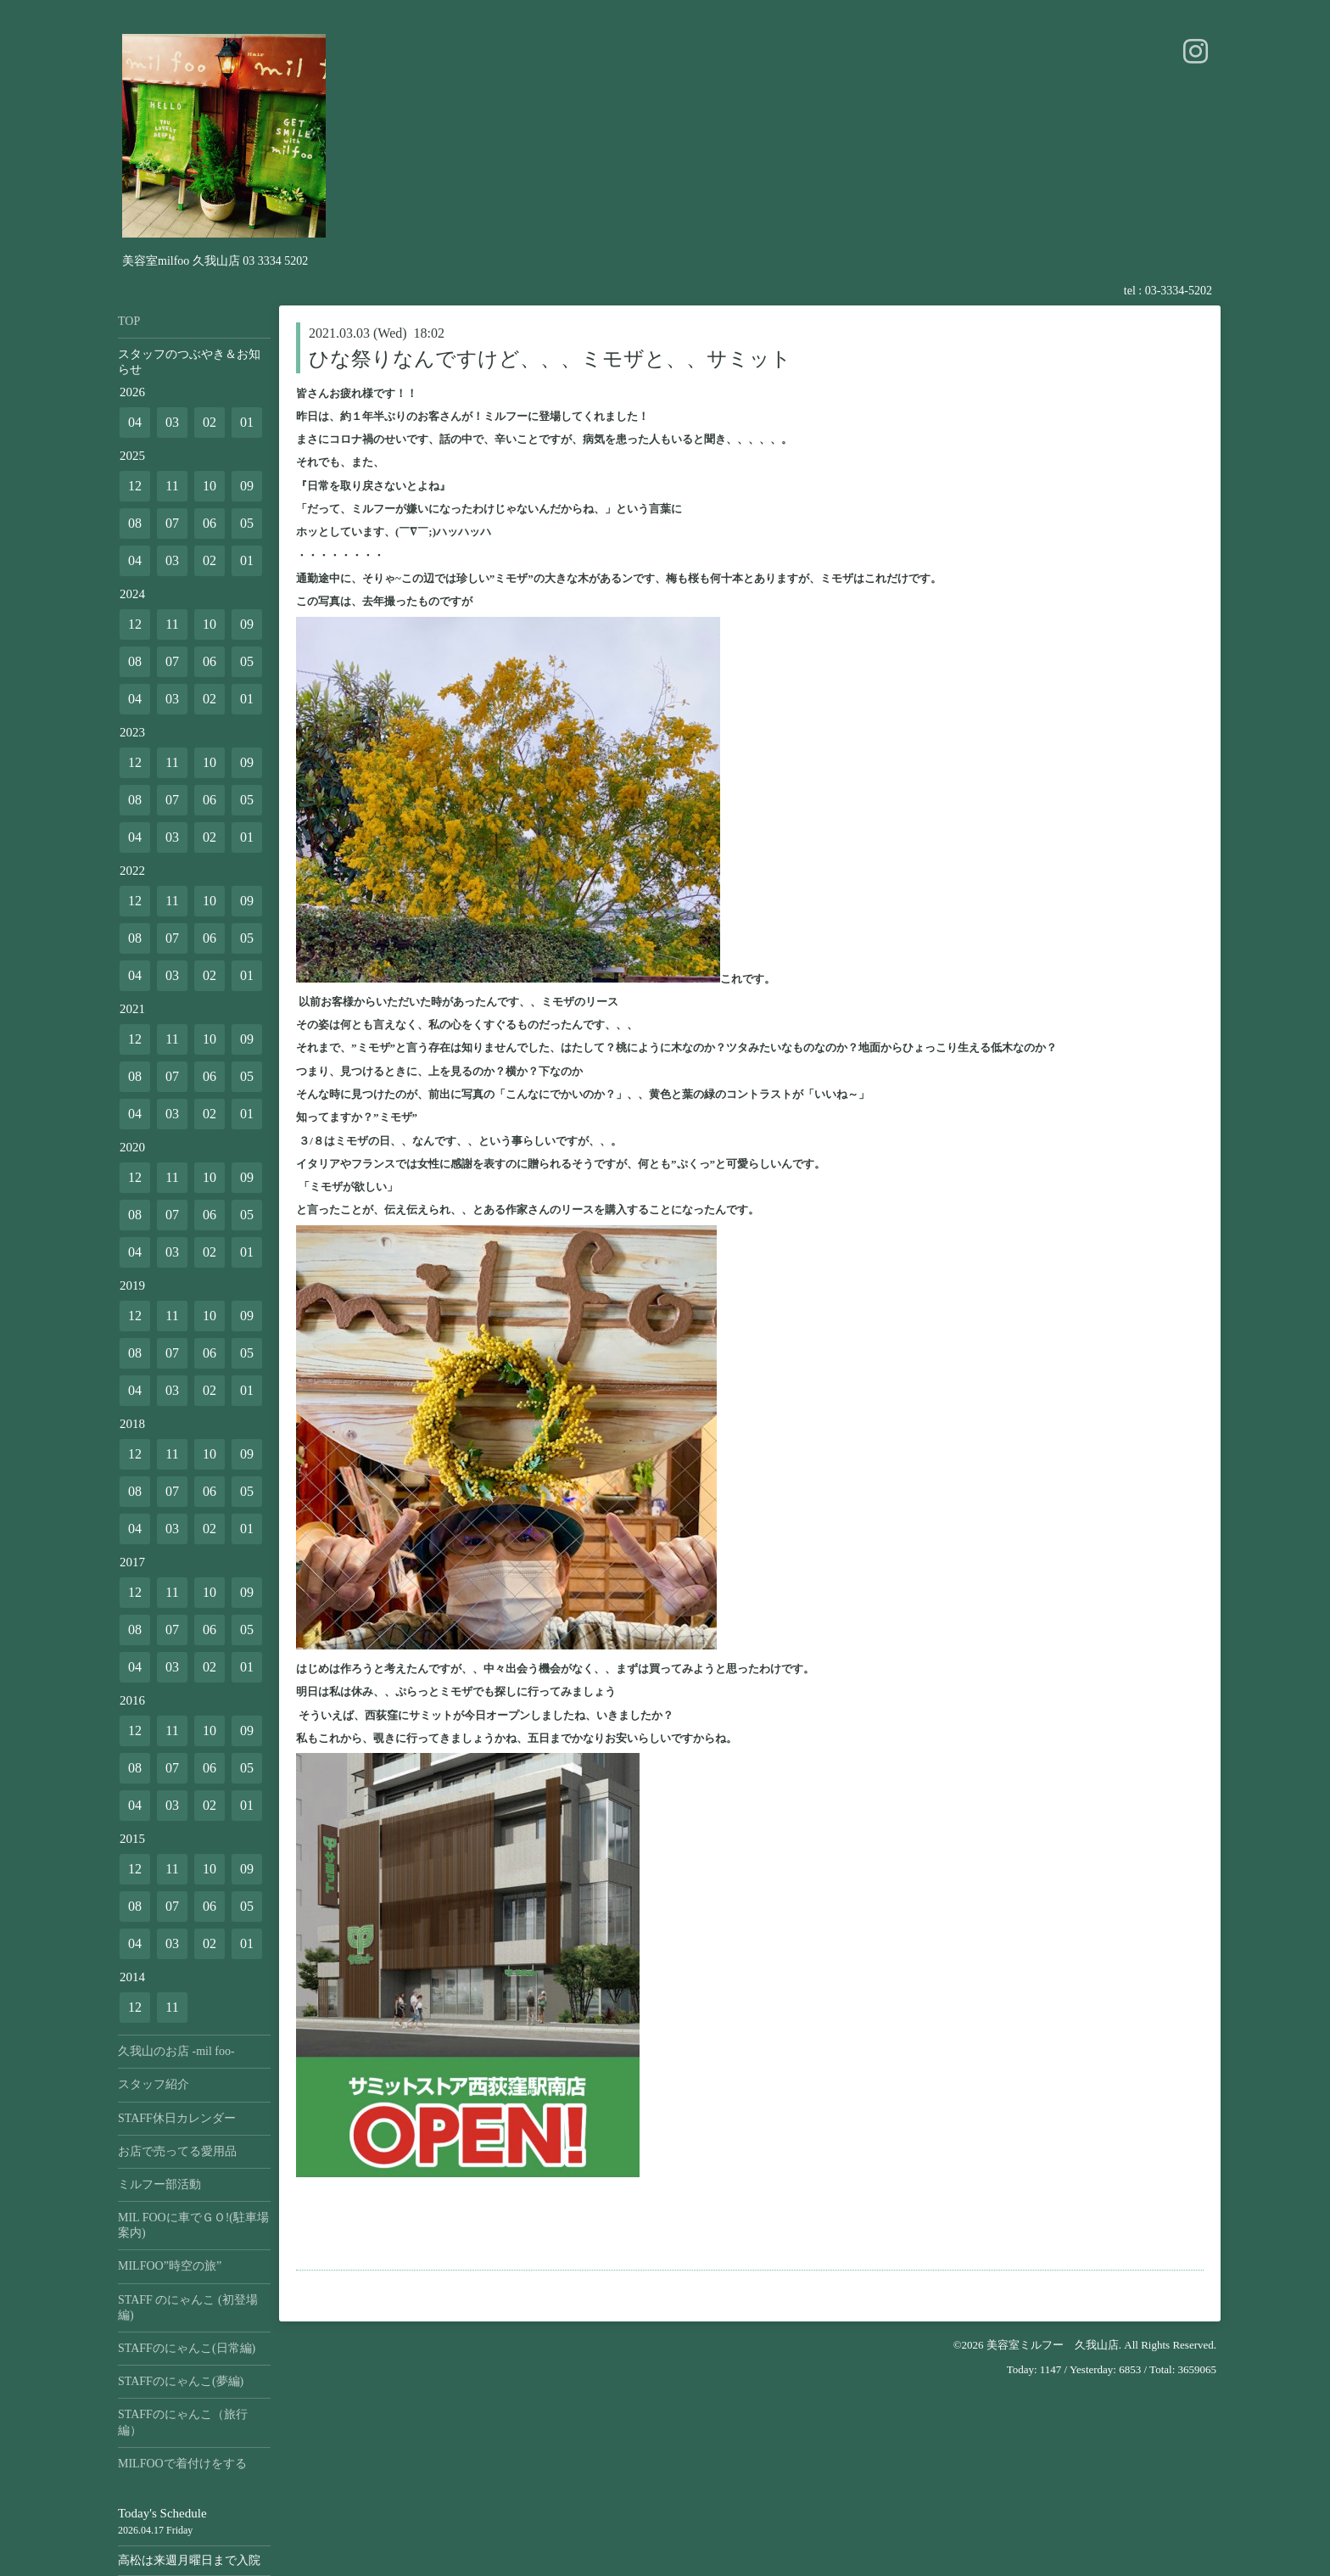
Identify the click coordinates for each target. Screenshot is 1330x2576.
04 (135, 422)
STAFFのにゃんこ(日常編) (186, 2348)
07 (172, 523)
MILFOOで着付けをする (182, 2463)
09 (247, 486)
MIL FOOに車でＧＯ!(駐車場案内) (193, 2225)
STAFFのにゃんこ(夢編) (180, 2381)
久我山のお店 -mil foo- (176, 2051)
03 (172, 422)
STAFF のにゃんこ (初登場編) (188, 2307)
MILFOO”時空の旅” (169, 2266)
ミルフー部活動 (159, 2184)
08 (135, 523)
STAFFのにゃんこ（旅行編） (183, 2422)
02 (209, 422)
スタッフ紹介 (153, 2084)
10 (209, 486)
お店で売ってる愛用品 (177, 2151)
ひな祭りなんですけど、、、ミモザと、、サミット (550, 359)
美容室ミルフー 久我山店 (1052, 2344)
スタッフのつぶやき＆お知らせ (189, 362)
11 (171, 486)
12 (135, 486)
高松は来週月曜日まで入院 (189, 2560)
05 (247, 523)
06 (209, 523)
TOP (129, 321)
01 (247, 422)
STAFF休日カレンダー (177, 2118)
